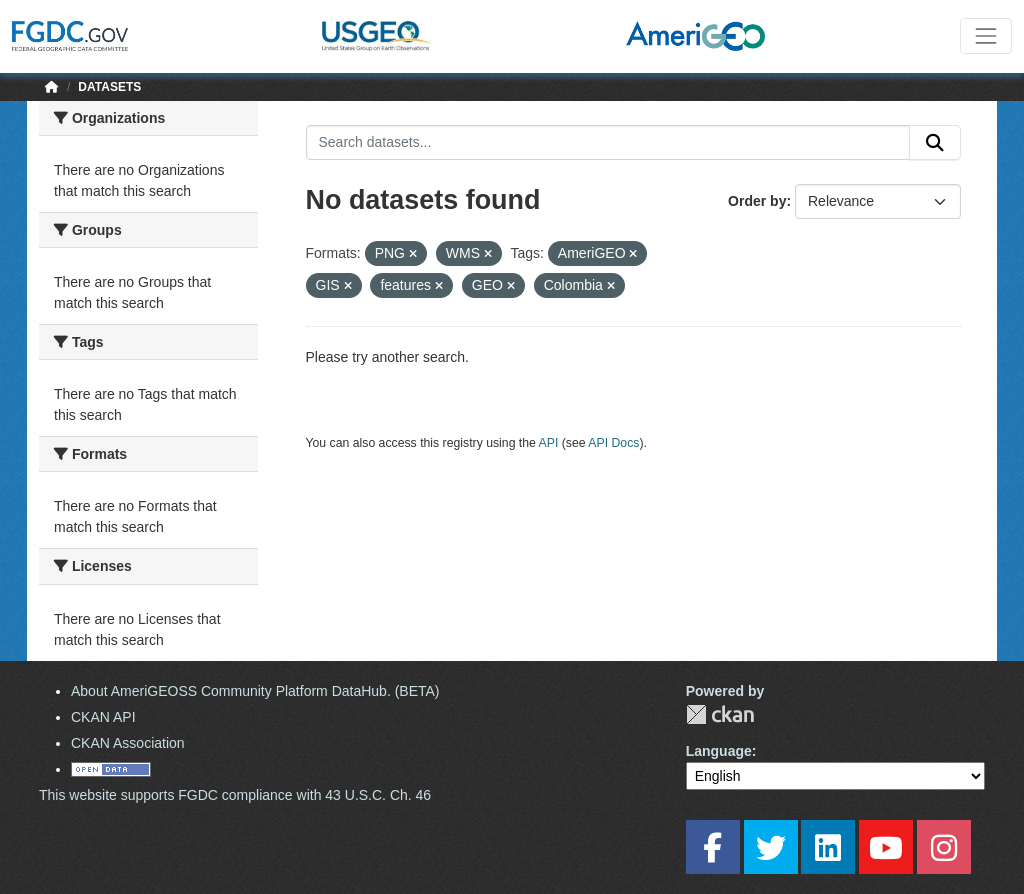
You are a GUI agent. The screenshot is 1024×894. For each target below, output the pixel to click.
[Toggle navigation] (986, 36)
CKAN (720, 714)
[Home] (52, 87)
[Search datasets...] (608, 143)
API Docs (613, 443)
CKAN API (103, 717)
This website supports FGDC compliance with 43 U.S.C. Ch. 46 (235, 795)
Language (719, 751)
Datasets (109, 87)
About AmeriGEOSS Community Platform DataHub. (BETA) (255, 691)
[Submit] (935, 143)
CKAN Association (128, 743)
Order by (757, 201)
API (549, 443)
